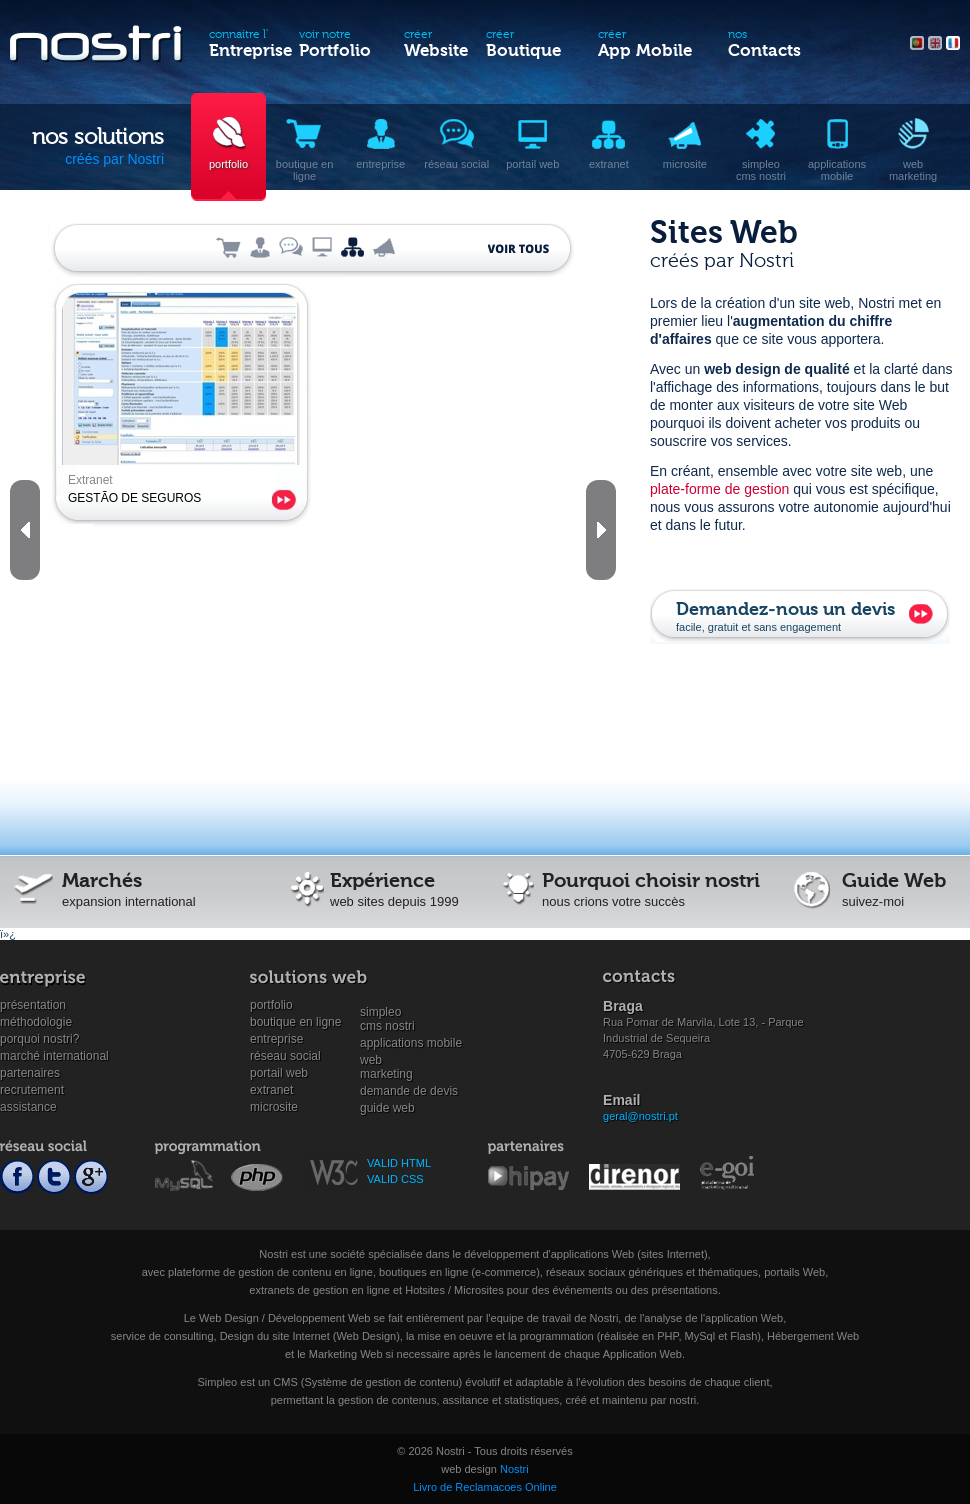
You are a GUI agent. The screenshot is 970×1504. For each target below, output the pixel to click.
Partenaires (30, 1073)
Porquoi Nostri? (39, 1039)
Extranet (271, 1090)
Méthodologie (36, 1022)
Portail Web (279, 1073)
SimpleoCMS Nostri (387, 1012)
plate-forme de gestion (719, 489)
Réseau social (285, 1056)
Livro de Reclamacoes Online (485, 1487)
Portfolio (271, 1005)
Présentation (33, 1005)
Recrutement (32, 1090)
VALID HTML (399, 1163)
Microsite (274, 1107)
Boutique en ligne (295, 1022)
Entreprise (276, 1039)
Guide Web (387, 1108)
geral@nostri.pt (640, 1116)
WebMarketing (386, 1060)
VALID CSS (395, 1179)
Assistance (28, 1107)
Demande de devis (409, 1091)
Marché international (54, 1056)
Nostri (514, 1469)
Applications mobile (411, 1043)
